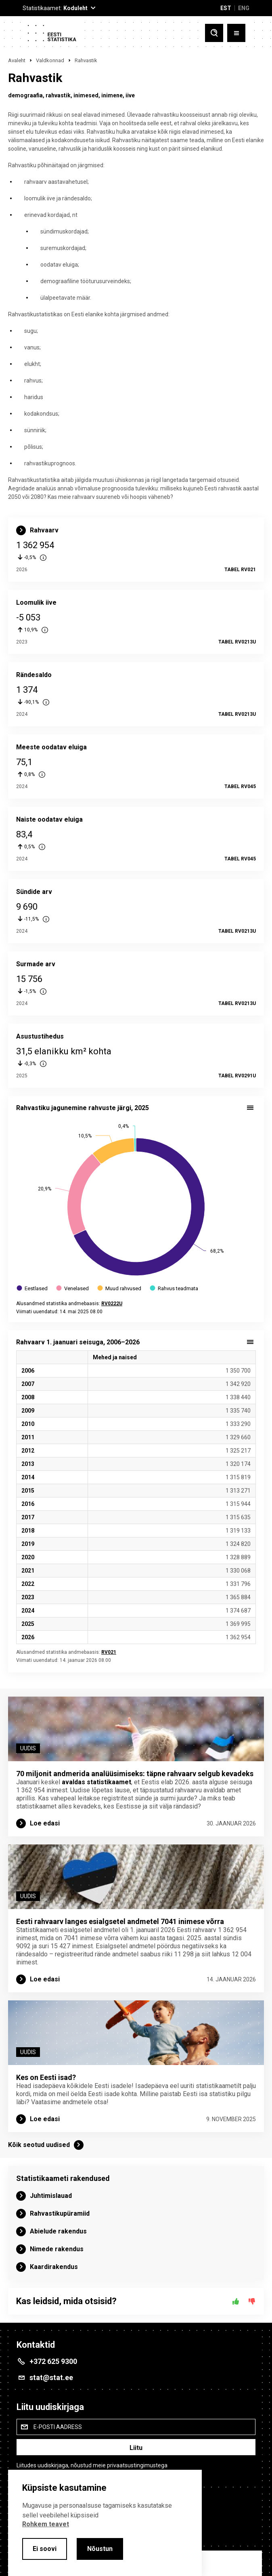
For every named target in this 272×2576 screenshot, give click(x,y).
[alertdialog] (105, 2523)
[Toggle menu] (236, 33)
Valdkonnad (50, 60)
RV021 (108, 1652)
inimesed (85, 95)
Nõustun (100, 2549)
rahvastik (58, 95)
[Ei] (252, 2301)
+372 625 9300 (53, 2361)
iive (130, 95)
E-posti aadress (57, 2427)
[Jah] (236, 2301)
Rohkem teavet (45, 2524)
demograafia (25, 95)
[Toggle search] (214, 33)
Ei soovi (44, 2549)
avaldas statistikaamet (96, 1782)
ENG (243, 8)
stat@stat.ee (51, 2377)
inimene (112, 95)
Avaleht (16, 60)
